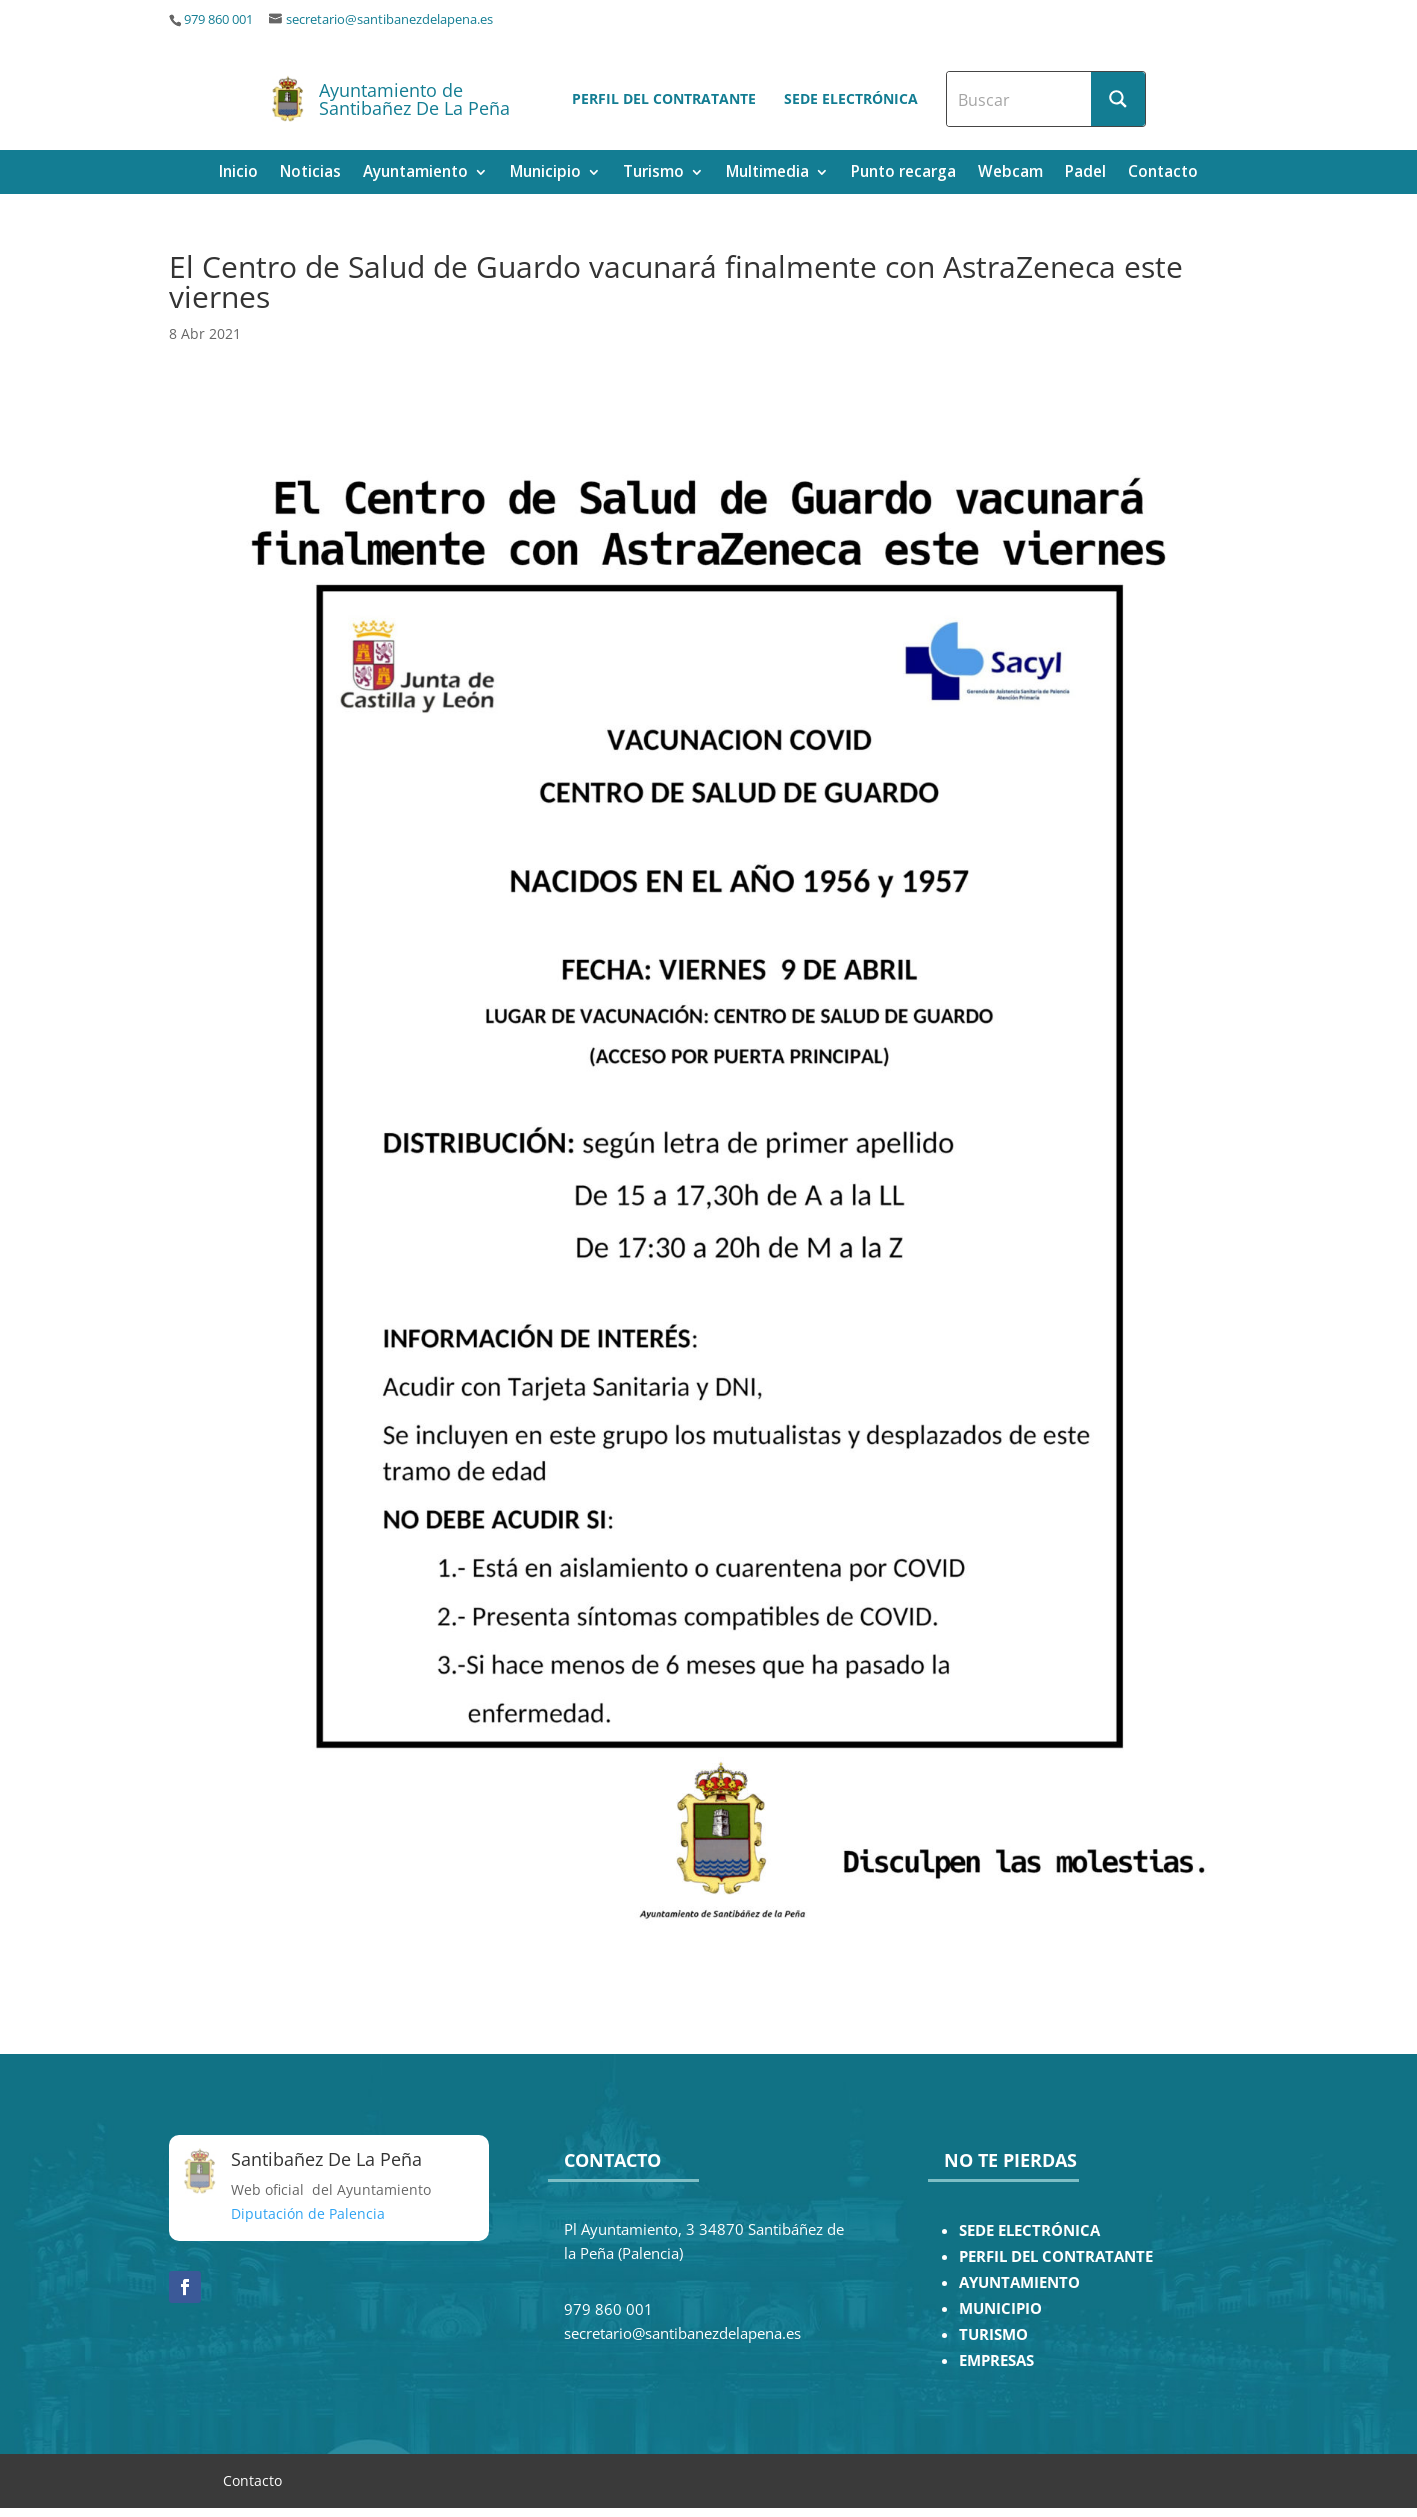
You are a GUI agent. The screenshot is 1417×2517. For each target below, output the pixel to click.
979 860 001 (218, 19)
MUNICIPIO (1000, 2308)
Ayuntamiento (415, 173)
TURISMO (993, 2334)
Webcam (1010, 173)
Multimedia (767, 173)
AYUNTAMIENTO (1019, 2282)
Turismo (653, 173)
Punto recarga (903, 173)
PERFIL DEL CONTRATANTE (1056, 2256)
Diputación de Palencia (308, 2213)
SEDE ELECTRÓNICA (1029, 2230)
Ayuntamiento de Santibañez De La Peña (414, 99)
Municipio (545, 173)
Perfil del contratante (664, 98)
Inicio (238, 173)
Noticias (310, 173)
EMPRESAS (996, 2360)
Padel (1085, 173)
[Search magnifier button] (1118, 99)
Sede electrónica (851, 98)
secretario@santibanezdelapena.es (389, 19)
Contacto (1163, 173)
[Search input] (1020, 99)
